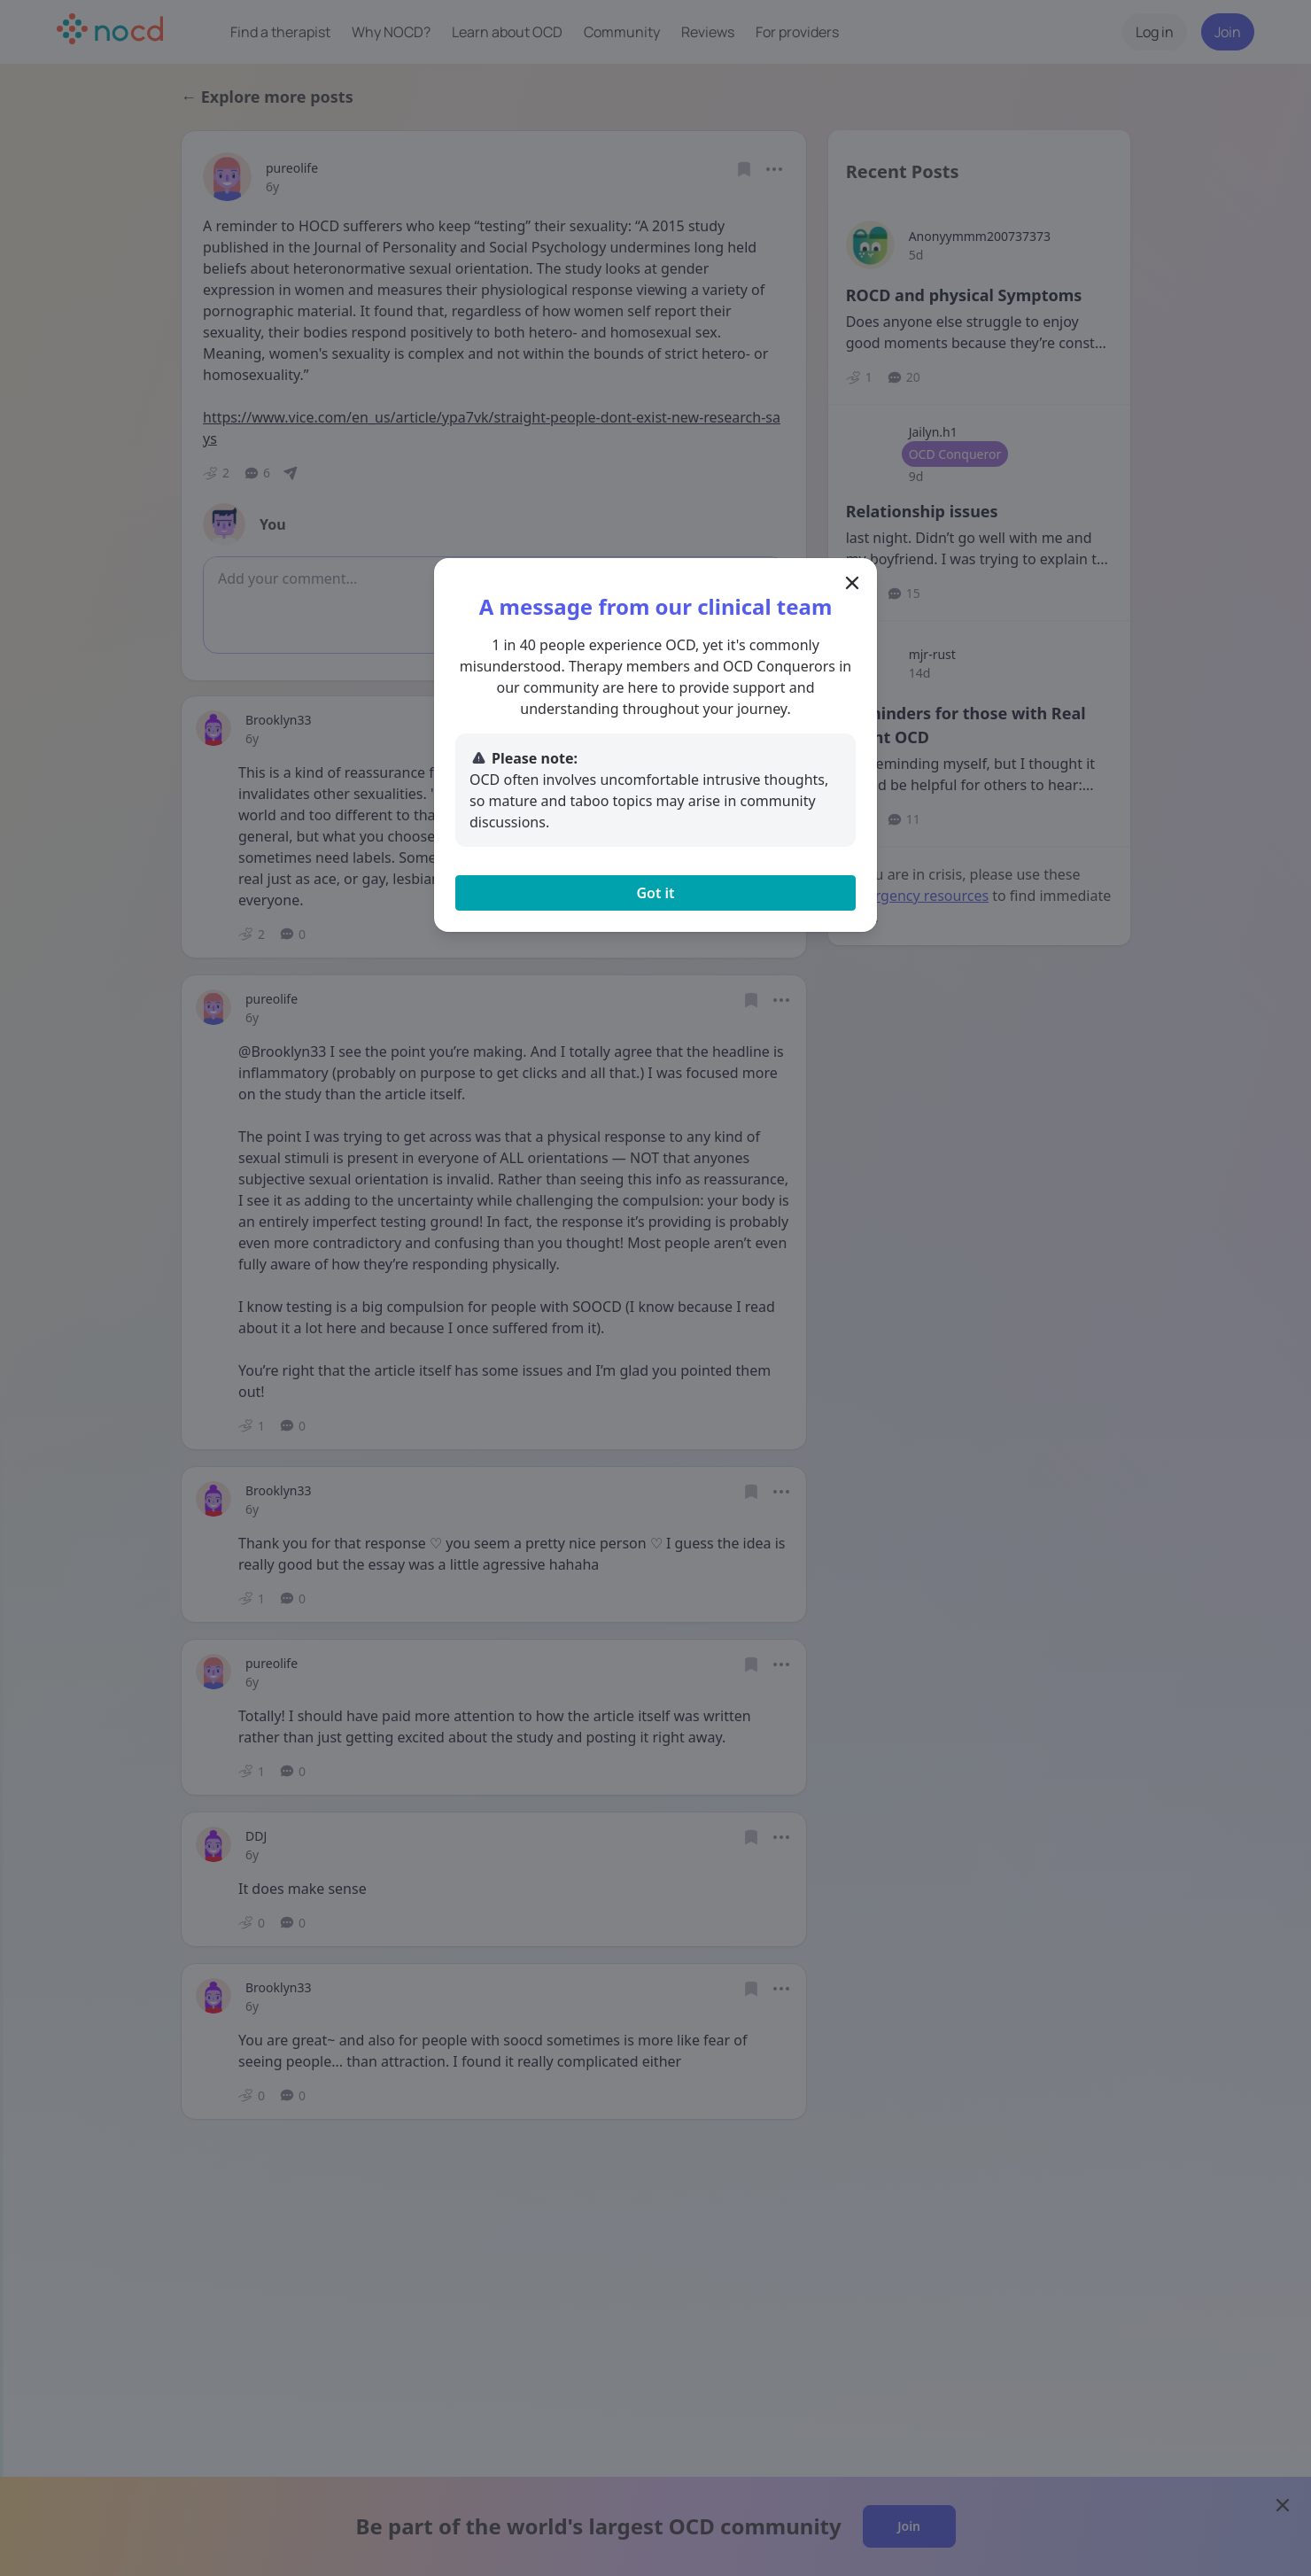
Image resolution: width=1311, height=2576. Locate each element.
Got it (655, 893)
